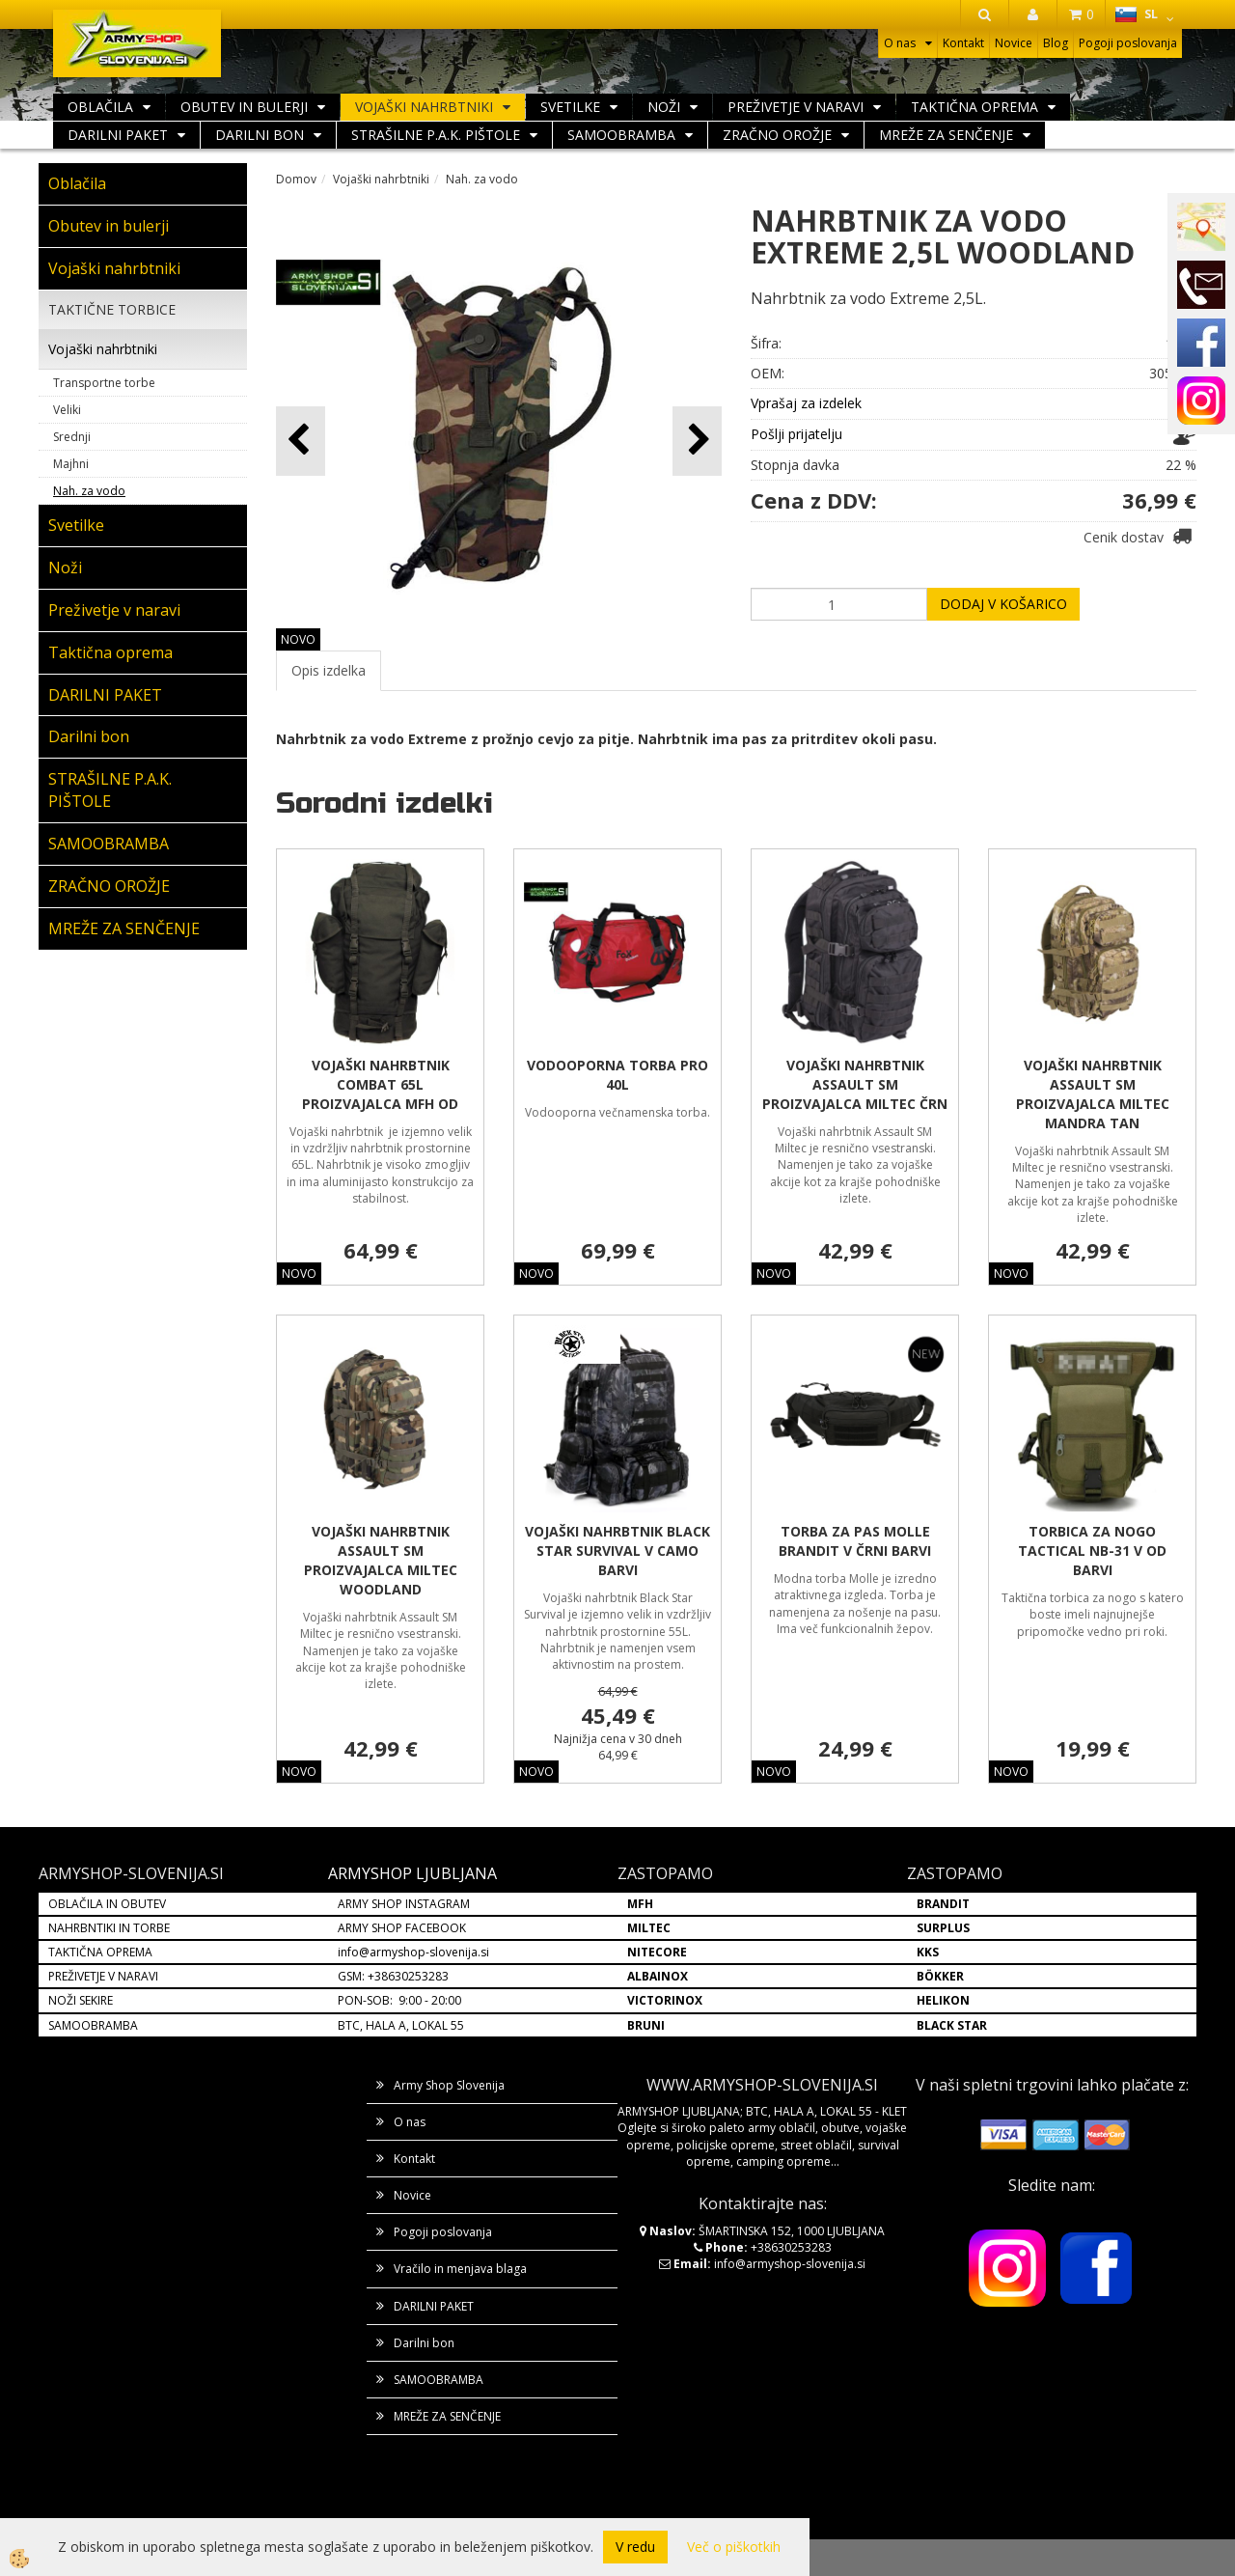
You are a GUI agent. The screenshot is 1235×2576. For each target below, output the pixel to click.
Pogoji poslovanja (1128, 43)
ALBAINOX (657, 1976)
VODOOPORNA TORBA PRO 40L (617, 1075)
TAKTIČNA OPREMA (100, 1952)
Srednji (72, 437)
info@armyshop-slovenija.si (413, 1952)
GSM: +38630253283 (393, 1976)
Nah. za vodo (89, 491)
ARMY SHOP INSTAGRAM (404, 1904)
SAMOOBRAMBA (621, 134)
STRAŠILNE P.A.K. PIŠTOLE (435, 134)
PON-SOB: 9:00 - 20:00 (399, 2000)
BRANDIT (943, 1904)
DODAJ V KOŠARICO (1003, 604)
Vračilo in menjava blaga (460, 2268)
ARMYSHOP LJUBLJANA (412, 1873)
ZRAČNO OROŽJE (777, 134)
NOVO (298, 639)
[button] (697, 440)
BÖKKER (940, 1976)
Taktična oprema (974, 106)
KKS (928, 1952)
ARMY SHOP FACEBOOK (402, 1928)
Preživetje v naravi (795, 106)
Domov (296, 179)
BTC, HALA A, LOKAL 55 (401, 2025)
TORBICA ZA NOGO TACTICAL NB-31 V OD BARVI (1092, 1550)
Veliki (67, 410)
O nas (900, 43)
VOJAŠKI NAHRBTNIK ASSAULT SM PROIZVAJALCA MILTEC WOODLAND (380, 1560)
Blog (1055, 43)
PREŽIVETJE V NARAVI (103, 1976)
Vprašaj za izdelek (806, 403)
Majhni (71, 464)
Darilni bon (259, 134)
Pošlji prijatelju (796, 434)
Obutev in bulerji (244, 106)
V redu (635, 2546)
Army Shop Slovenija (449, 2085)
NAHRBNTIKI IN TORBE (109, 1928)
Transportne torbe (104, 382)
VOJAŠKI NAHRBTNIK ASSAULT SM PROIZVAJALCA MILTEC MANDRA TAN (1092, 1094)
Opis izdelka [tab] (328, 670)
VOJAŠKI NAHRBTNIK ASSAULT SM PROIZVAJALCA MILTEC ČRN (854, 1084)
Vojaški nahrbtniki (424, 106)
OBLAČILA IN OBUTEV (107, 1904)
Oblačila (100, 106)
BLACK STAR (952, 2025)
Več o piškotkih (734, 2546)
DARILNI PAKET (118, 134)
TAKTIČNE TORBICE (112, 309)
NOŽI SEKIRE (80, 2000)
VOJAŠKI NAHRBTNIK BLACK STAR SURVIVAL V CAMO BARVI (617, 1550)
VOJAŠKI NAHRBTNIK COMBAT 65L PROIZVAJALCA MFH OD (380, 1084)
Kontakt (963, 43)
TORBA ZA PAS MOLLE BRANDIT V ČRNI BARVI (855, 1541)
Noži (663, 106)
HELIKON (943, 2000)
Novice (1013, 43)
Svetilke (570, 106)
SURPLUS (943, 1928)
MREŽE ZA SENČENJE (946, 134)
